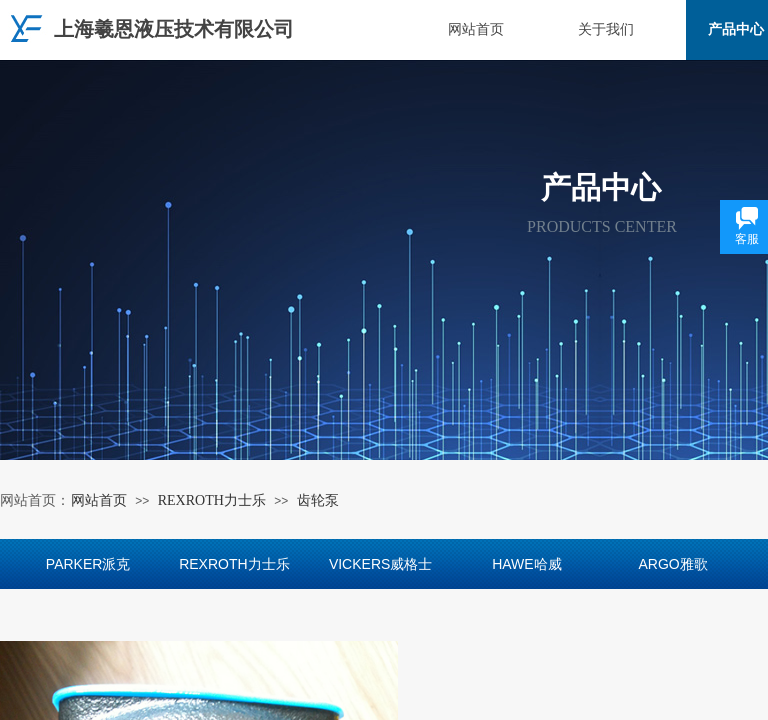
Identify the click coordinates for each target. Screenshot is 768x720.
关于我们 (606, 29)
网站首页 (476, 29)
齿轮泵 (318, 500)
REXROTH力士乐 (212, 500)
